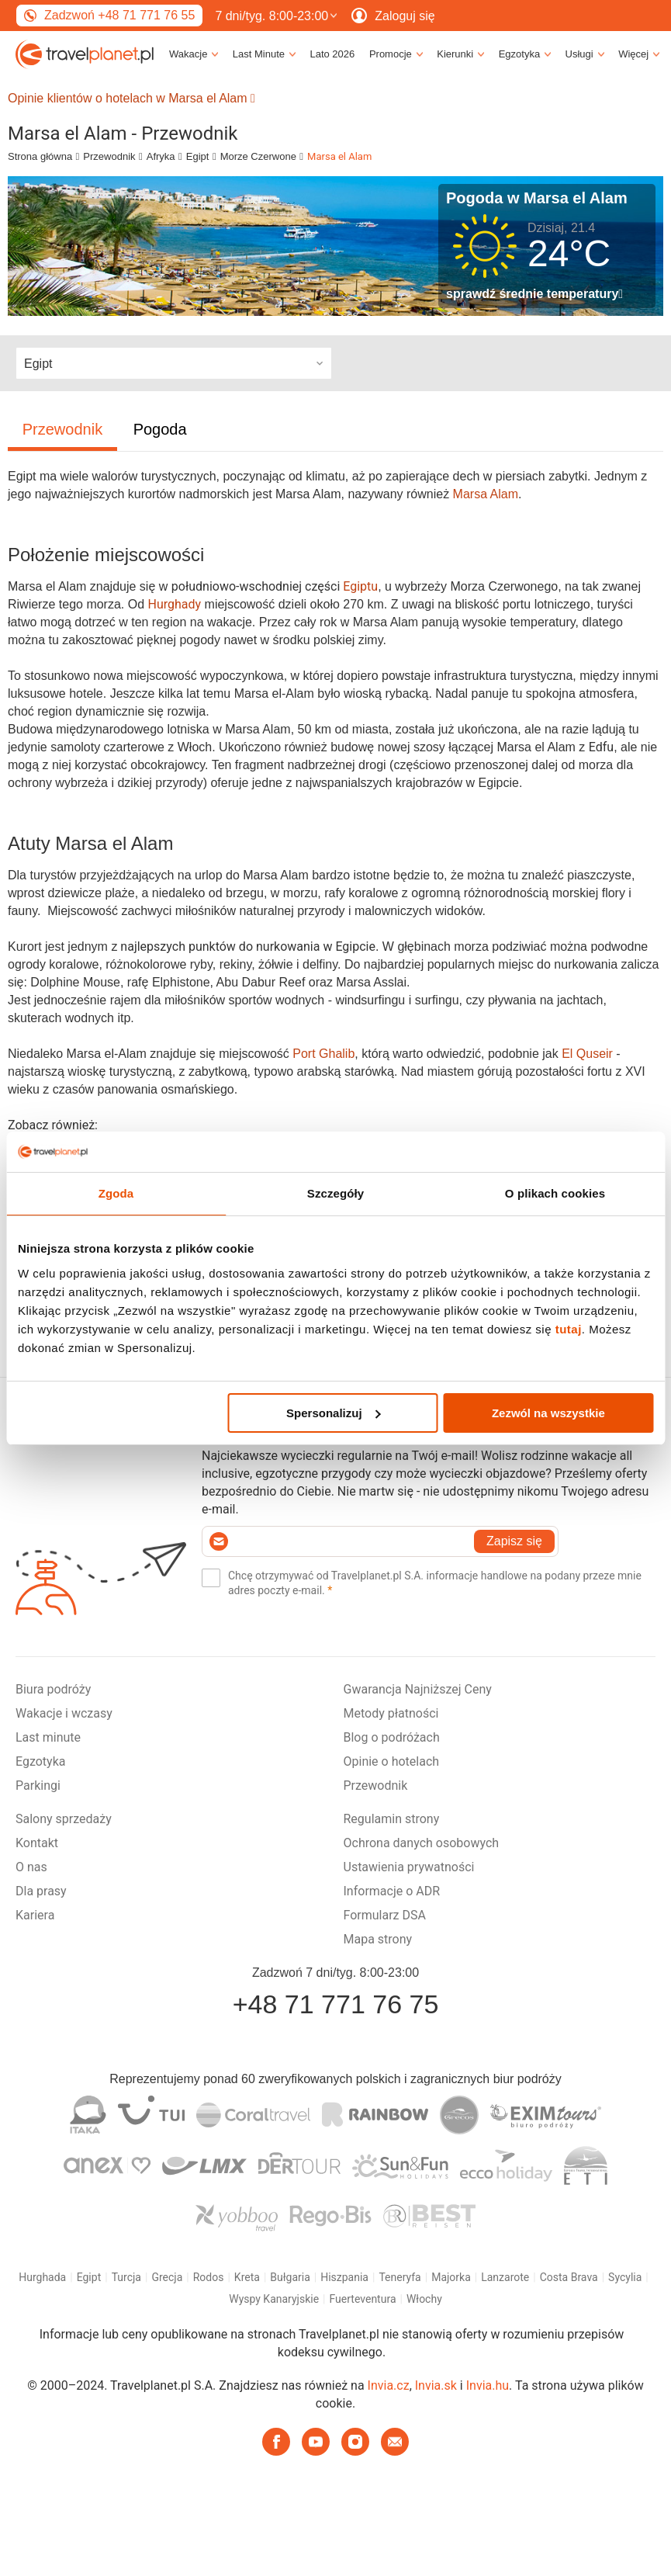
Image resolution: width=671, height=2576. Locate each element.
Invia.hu (487, 2385)
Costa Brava (569, 2277)
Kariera (35, 1915)
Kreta (247, 2277)
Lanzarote (505, 2277)
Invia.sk (436, 2385)
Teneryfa (399, 2277)
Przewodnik (109, 156)
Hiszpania (344, 2277)
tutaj (568, 1329)
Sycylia (625, 2277)
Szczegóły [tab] (335, 1193)
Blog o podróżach (392, 1737)
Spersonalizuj (333, 1413)
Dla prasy (41, 1891)
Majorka (451, 2277)
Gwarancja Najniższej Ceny (418, 1689)
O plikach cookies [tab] (555, 1193)
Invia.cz (389, 2385)
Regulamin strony (392, 1819)
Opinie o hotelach (392, 1761)
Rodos (208, 2277)
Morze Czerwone (258, 156)
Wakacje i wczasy (64, 1713)
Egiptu (360, 586)
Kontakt (37, 1843)
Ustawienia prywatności (409, 1867)
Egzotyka (40, 1761)
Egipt (197, 156)
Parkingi (38, 1785)
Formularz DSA (385, 1915)
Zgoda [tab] (116, 1193)
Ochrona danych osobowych (422, 1843)
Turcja (126, 2277)
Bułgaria (290, 2277)
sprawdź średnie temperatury (534, 293)
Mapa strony (378, 1939)
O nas (31, 1867)
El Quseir (587, 1053)
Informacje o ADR (392, 1891)
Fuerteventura (363, 2299)
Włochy (424, 2299)
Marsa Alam (485, 494)
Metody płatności (391, 1713)
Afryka (161, 156)
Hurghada (42, 2277)
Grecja (166, 2277)
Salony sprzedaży (64, 1819)
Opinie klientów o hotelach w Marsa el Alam (131, 98)
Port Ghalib (323, 1053)
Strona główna (40, 156)
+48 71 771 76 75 (336, 2004)
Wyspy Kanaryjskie (274, 2299)
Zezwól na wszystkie (548, 1413)
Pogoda (160, 429)
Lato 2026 (332, 54)
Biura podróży (53, 1689)
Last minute (48, 1737)
